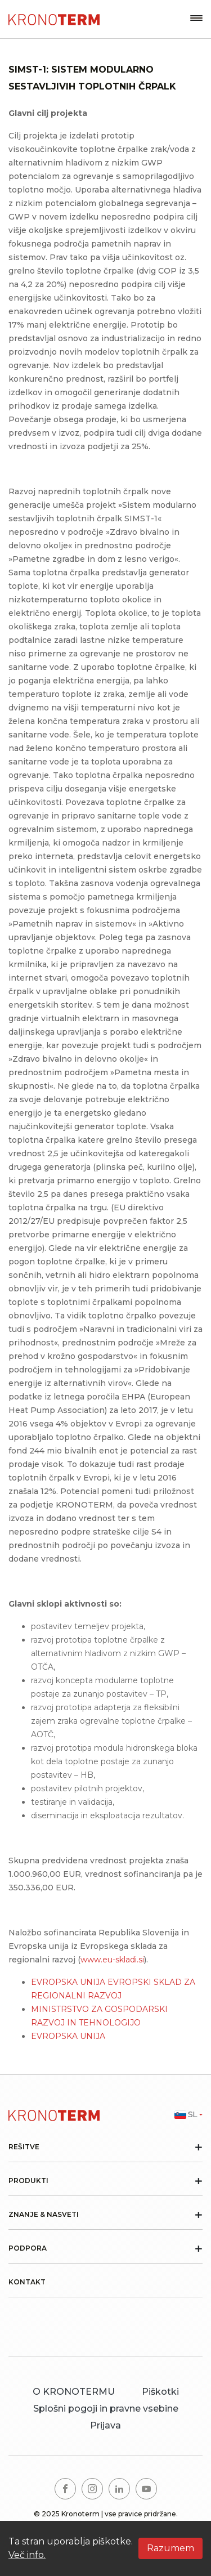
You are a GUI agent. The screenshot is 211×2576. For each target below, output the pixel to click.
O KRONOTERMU (74, 2391)
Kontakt (27, 2282)
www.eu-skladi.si (112, 1960)
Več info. (27, 2555)
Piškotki (160, 2391)
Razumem (170, 2548)
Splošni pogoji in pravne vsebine (105, 2408)
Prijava (105, 2425)
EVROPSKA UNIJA (68, 2036)
